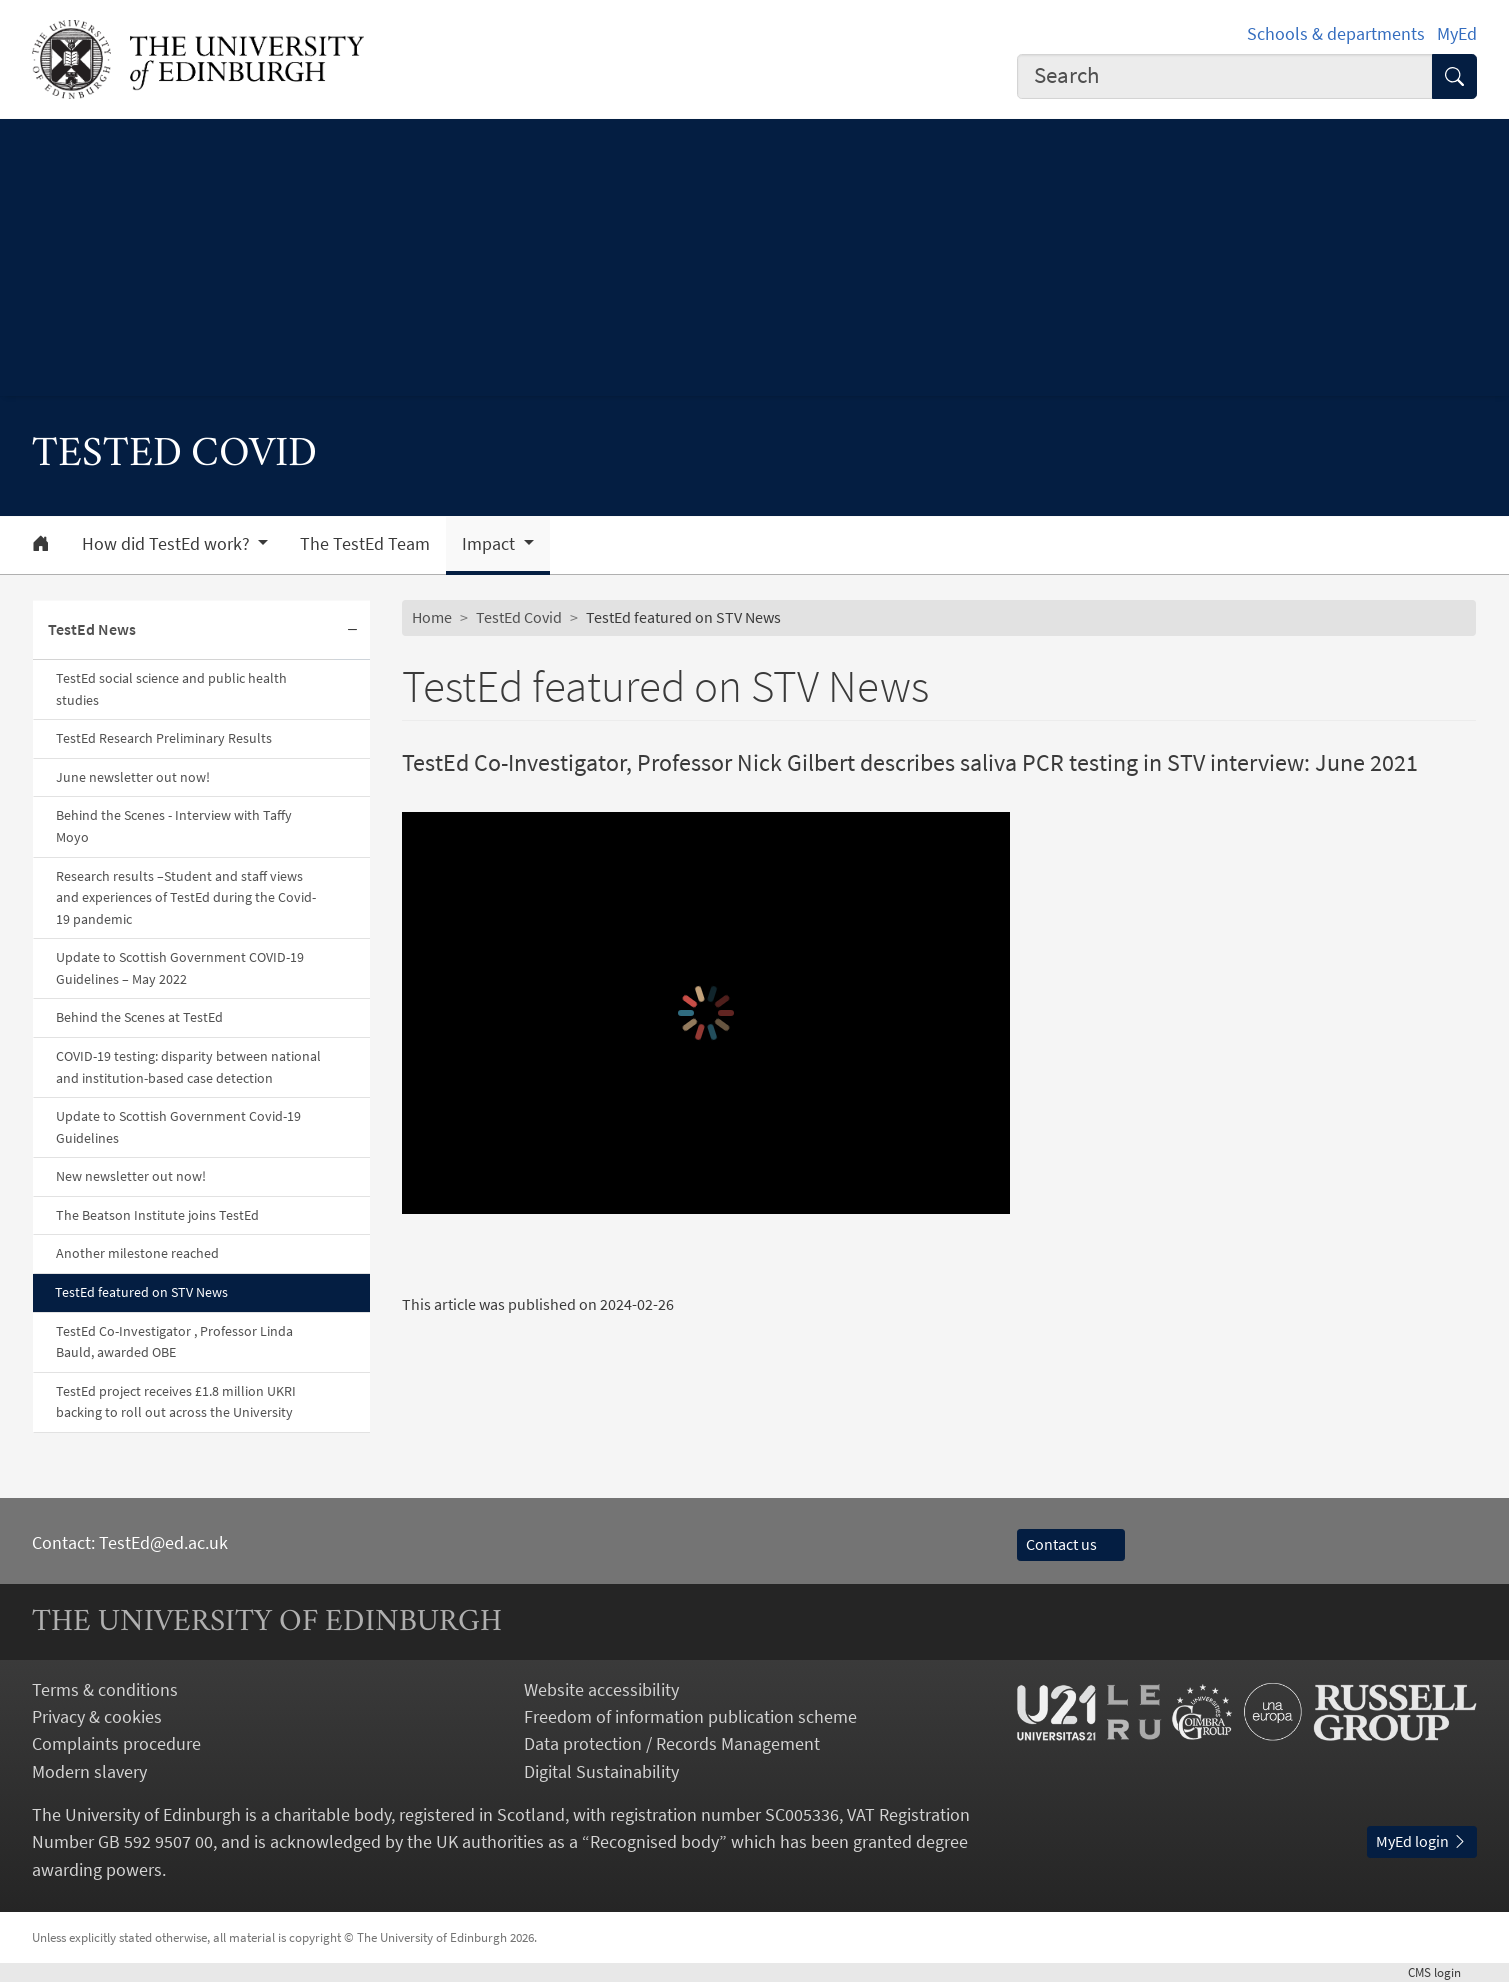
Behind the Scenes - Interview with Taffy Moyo (174, 826)
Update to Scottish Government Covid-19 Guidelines (178, 1127)
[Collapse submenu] (352, 630)
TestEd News (92, 629)
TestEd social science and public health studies (171, 689)
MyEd (1457, 33)
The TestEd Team (365, 544)
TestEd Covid (519, 617)
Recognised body (654, 1841)
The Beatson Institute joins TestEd (157, 1215)
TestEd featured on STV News (141, 1292)
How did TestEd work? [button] (168, 544)
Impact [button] (490, 544)
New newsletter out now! (131, 1176)
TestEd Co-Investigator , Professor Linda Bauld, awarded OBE (174, 1342)
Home (432, 617)
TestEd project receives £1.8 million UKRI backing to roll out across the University (176, 1402)
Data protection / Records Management (672, 1743)
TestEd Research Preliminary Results (164, 738)
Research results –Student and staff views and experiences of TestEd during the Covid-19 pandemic (186, 897)
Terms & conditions (105, 1689)
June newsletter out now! (133, 777)
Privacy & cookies (97, 1716)
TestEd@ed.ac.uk (163, 1542)
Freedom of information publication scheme (690, 1716)
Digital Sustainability (601, 1771)
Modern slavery (89, 1771)
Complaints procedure (116, 1743)
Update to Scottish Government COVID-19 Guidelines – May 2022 (180, 968)
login (1442, 1972)
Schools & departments (1336, 33)
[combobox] (1225, 77)
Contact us (1071, 1544)
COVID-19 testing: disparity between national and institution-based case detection (188, 1067)
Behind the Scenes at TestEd (139, 1017)
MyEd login (1422, 1841)
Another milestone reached (137, 1253)
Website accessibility (601, 1689)
